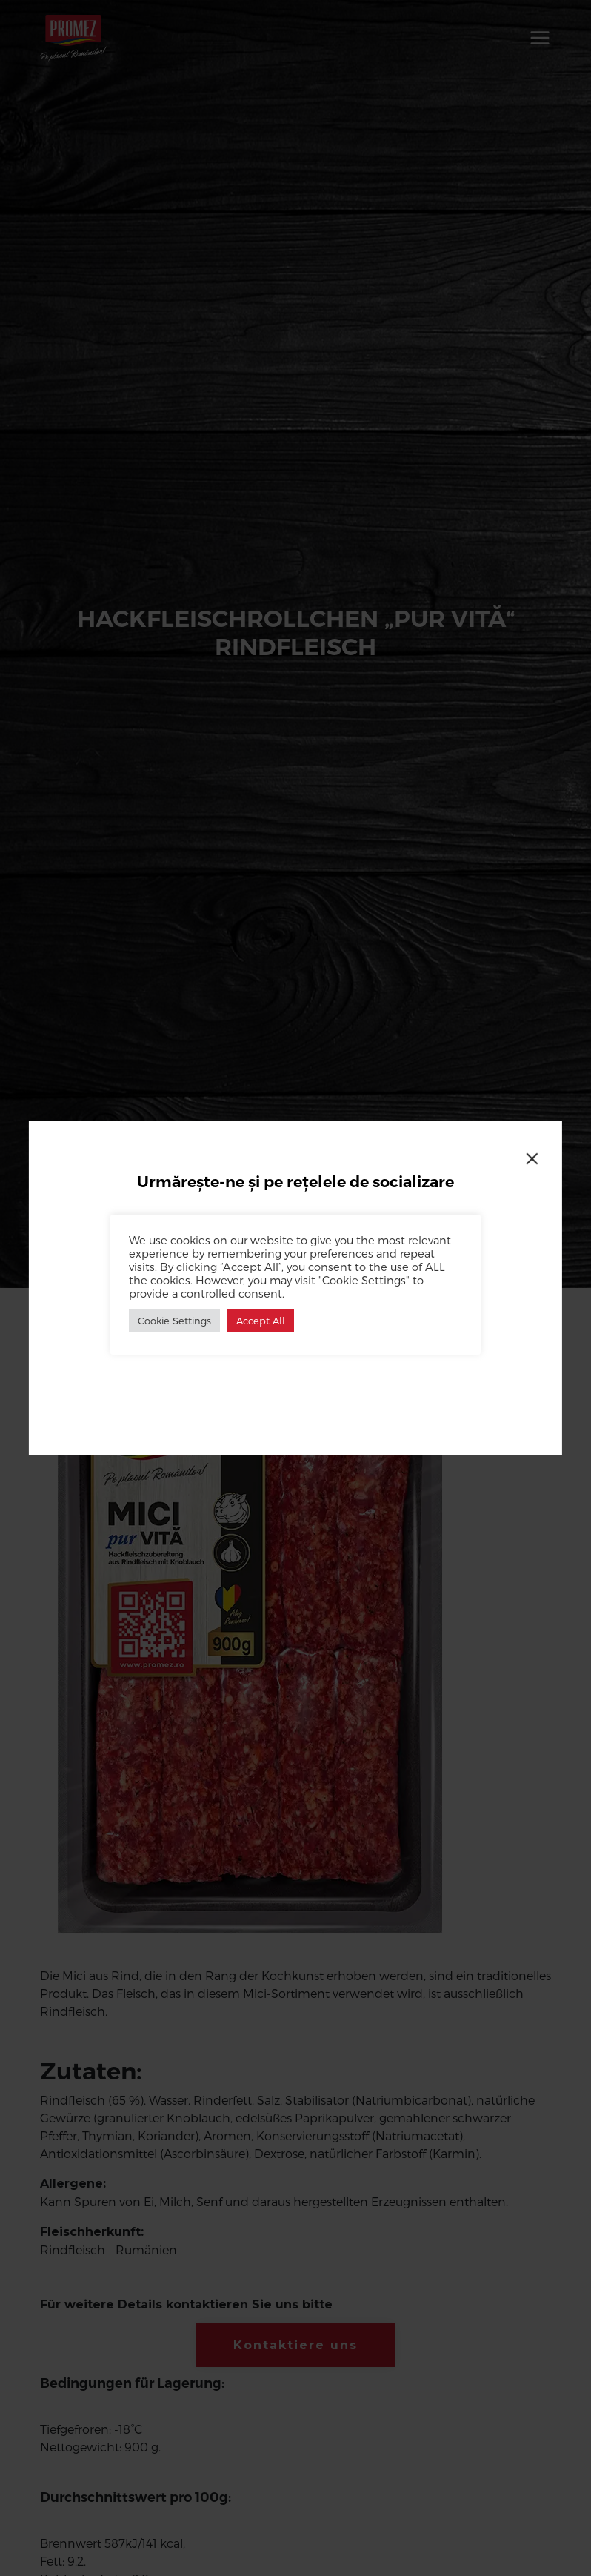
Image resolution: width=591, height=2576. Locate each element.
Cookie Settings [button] (174, 1321)
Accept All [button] (260, 1321)
